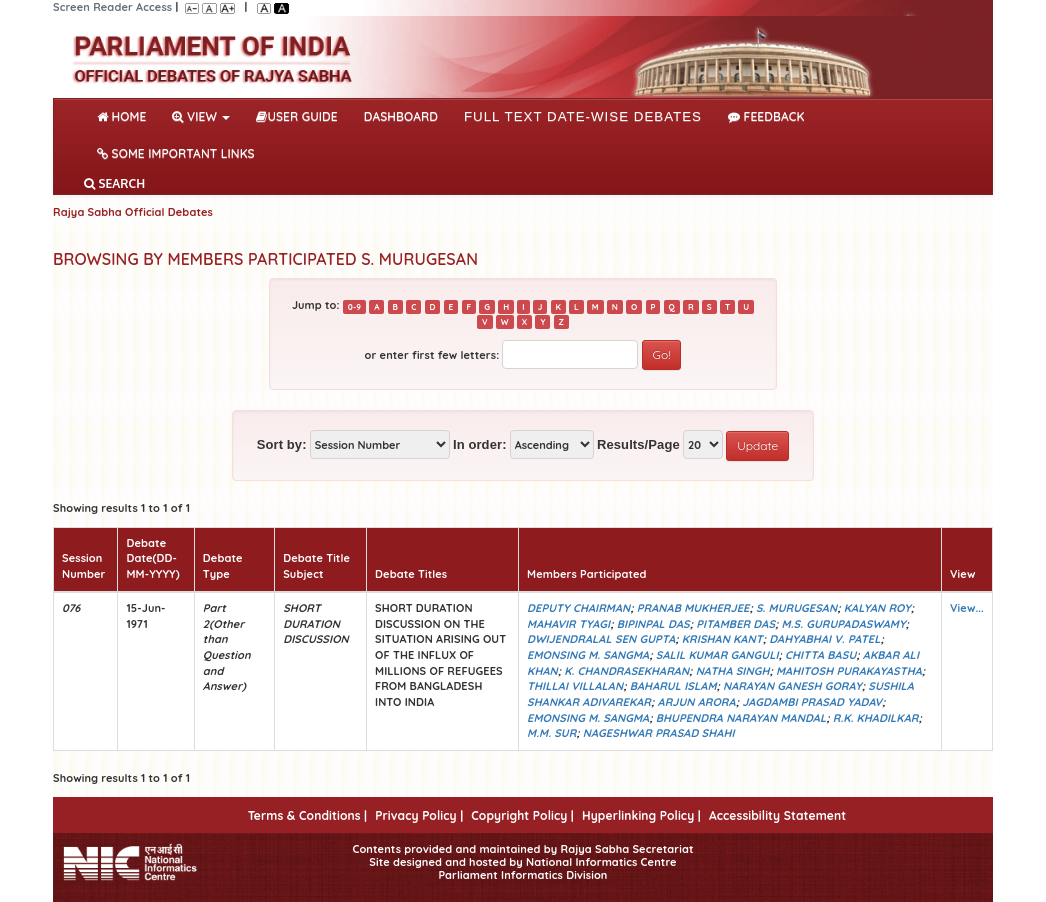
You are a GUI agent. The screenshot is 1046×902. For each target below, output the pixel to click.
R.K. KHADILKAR (876, 718)
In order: (480, 444)
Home (125, 115)
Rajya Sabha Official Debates (133, 212)
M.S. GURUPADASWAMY (844, 624)
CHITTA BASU (820, 655)
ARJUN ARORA (697, 702)
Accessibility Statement (777, 815)
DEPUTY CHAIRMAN (578, 608)
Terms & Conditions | (307, 815)
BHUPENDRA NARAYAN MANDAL (741, 718)
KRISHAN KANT (722, 639)
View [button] (201, 116)
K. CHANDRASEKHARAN (626, 671)
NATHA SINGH (733, 671)
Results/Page (638, 444)
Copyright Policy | (522, 815)
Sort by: (282, 444)
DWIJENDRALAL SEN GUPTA (601, 639)
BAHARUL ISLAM (673, 686)
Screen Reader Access (112, 7)
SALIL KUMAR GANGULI (717, 655)
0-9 (354, 306)
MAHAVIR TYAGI (568, 624)
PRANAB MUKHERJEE (693, 608)
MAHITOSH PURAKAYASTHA (849, 671)
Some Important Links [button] (176, 153)
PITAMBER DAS (735, 624)
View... (967, 608)
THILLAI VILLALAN (575, 686)
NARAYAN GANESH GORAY (792, 686)
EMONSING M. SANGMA (588, 655)
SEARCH (114, 183)
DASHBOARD (401, 116)
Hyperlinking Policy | (641, 815)
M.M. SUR (551, 733)
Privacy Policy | (419, 815)
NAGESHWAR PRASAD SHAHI (659, 733)
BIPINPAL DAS (653, 624)
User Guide (296, 116)
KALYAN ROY (877, 608)
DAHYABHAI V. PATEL (824, 639)
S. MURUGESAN (796, 608)
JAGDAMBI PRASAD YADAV (812, 702)
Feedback (766, 116)
